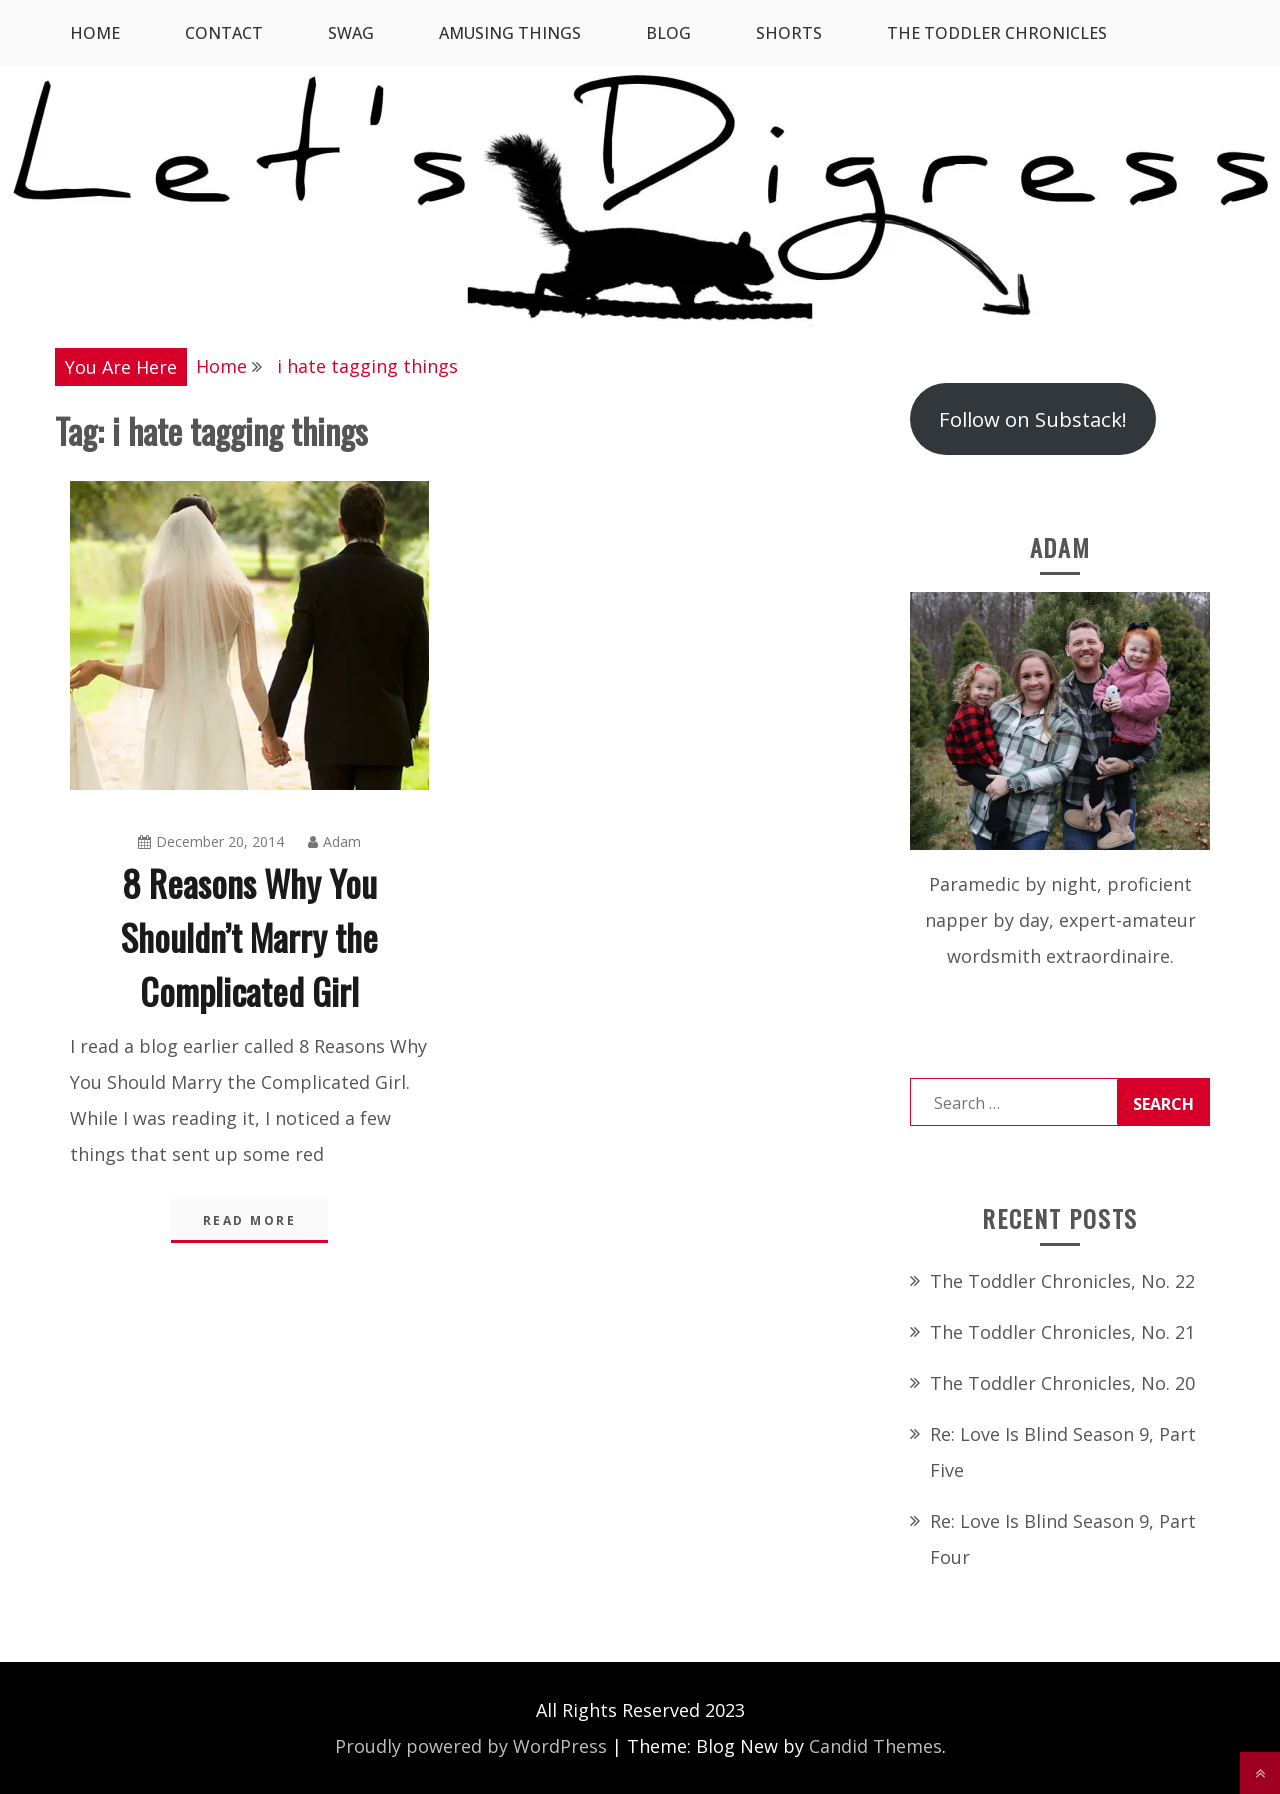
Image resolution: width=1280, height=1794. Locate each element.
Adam (334, 841)
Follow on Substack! (1033, 419)
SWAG (351, 33)
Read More (250, 1220)
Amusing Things (510, 33)
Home (95, 33)
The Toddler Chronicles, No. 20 (1062, 1383)
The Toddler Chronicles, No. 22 (1062, 1281)
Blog (668, 33)
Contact (224, 33)
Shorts (789, 33)
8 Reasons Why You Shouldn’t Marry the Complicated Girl (249, 936)
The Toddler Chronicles (997, 33)
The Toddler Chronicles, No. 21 (1062, 1332)
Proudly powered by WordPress (471, 1746)
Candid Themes (875, 1746)
